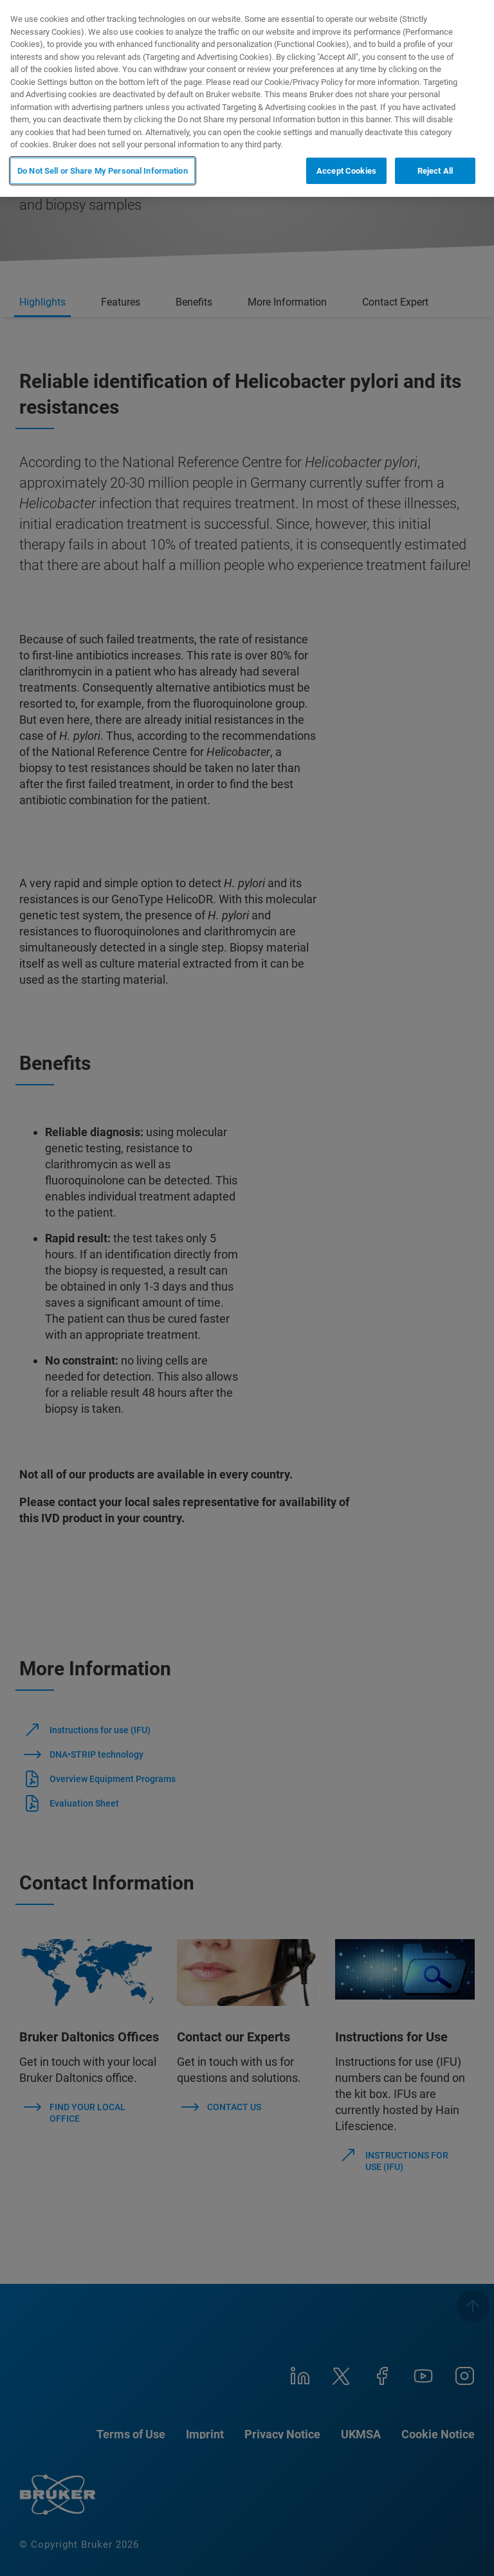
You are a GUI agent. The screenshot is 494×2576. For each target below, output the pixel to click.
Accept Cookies (346, 171)
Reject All (435, 171)
